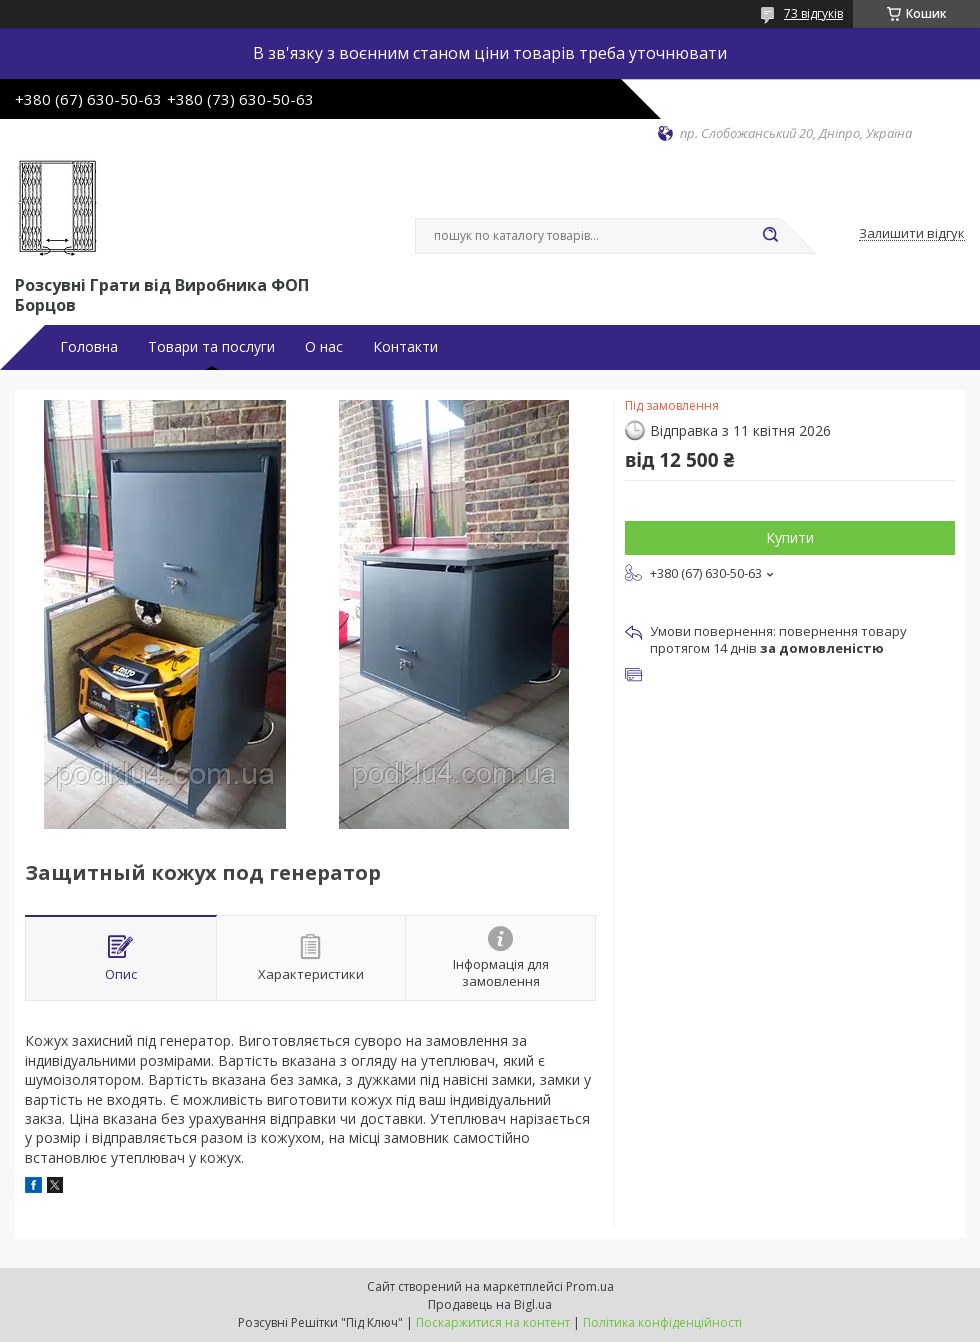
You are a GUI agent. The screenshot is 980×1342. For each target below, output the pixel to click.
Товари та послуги (211, 347)
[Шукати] (770, 236)
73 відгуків (813, 13)
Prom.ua (590, 1286)
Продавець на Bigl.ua (490, 1304)
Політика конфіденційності (662, 1322)
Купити (790, 537)
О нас (324, 347)
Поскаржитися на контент (493, 1322)
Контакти (405, 347)
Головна (89, 347)
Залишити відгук (912, 234)
